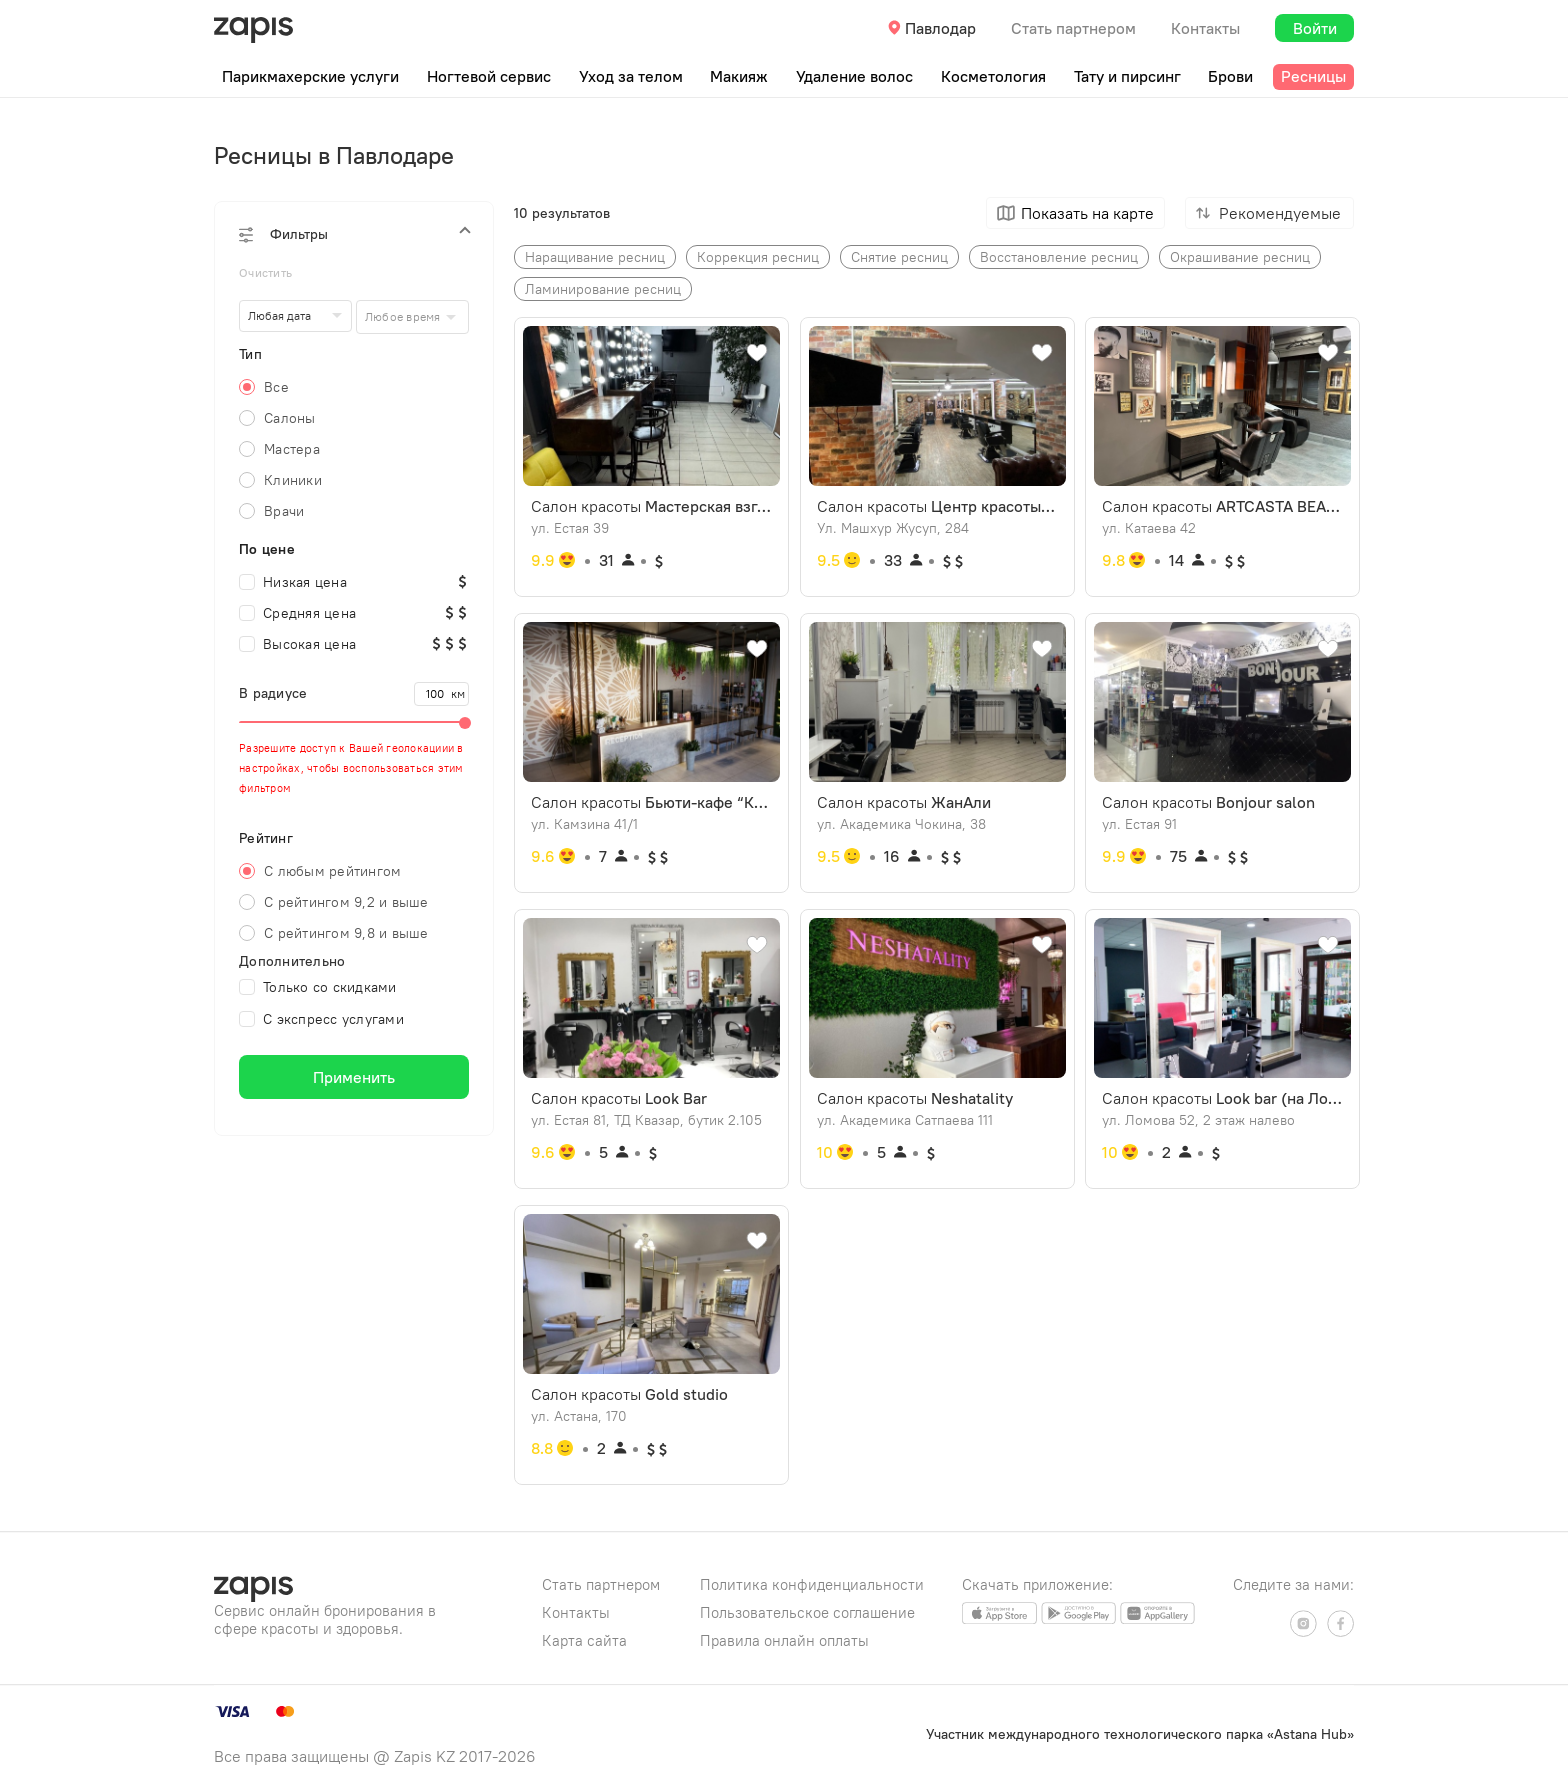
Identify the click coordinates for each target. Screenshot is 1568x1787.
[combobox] (412, 317)
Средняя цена (297, 613)
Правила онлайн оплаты (784, 1640)
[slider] (354, 722)
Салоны (290, 418)
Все (276, 387)
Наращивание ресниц (595, 257)
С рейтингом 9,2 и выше (346, 902)
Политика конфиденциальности (812, 1584)
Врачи (284, 511)
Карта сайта (584, 1640)
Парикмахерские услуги (310, 76)
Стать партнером (1073, 28)
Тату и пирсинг (1127, 76)
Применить (354, 1077)
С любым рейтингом (332, 871)
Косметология (993, 76)
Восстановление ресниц (1059, 257)
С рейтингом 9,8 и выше (346, 933)
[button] (354, 234)
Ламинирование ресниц (603, 289)
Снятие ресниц (899, 257)
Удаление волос (854, 76)
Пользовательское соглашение (807, 1612)
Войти (1315, 28)
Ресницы (1313, 76)
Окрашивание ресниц (1240, 257)
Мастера (292, 449)
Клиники (293, 480)
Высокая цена (297, 644)
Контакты (1205, 28)
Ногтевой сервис (489, 76)
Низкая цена (293, 582)
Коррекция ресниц (758, 257)
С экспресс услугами (321, 1019)
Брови (1230, 76)
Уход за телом (631, 76)
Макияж (739, 76)
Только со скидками (318, 987)
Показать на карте (1087, 213)
